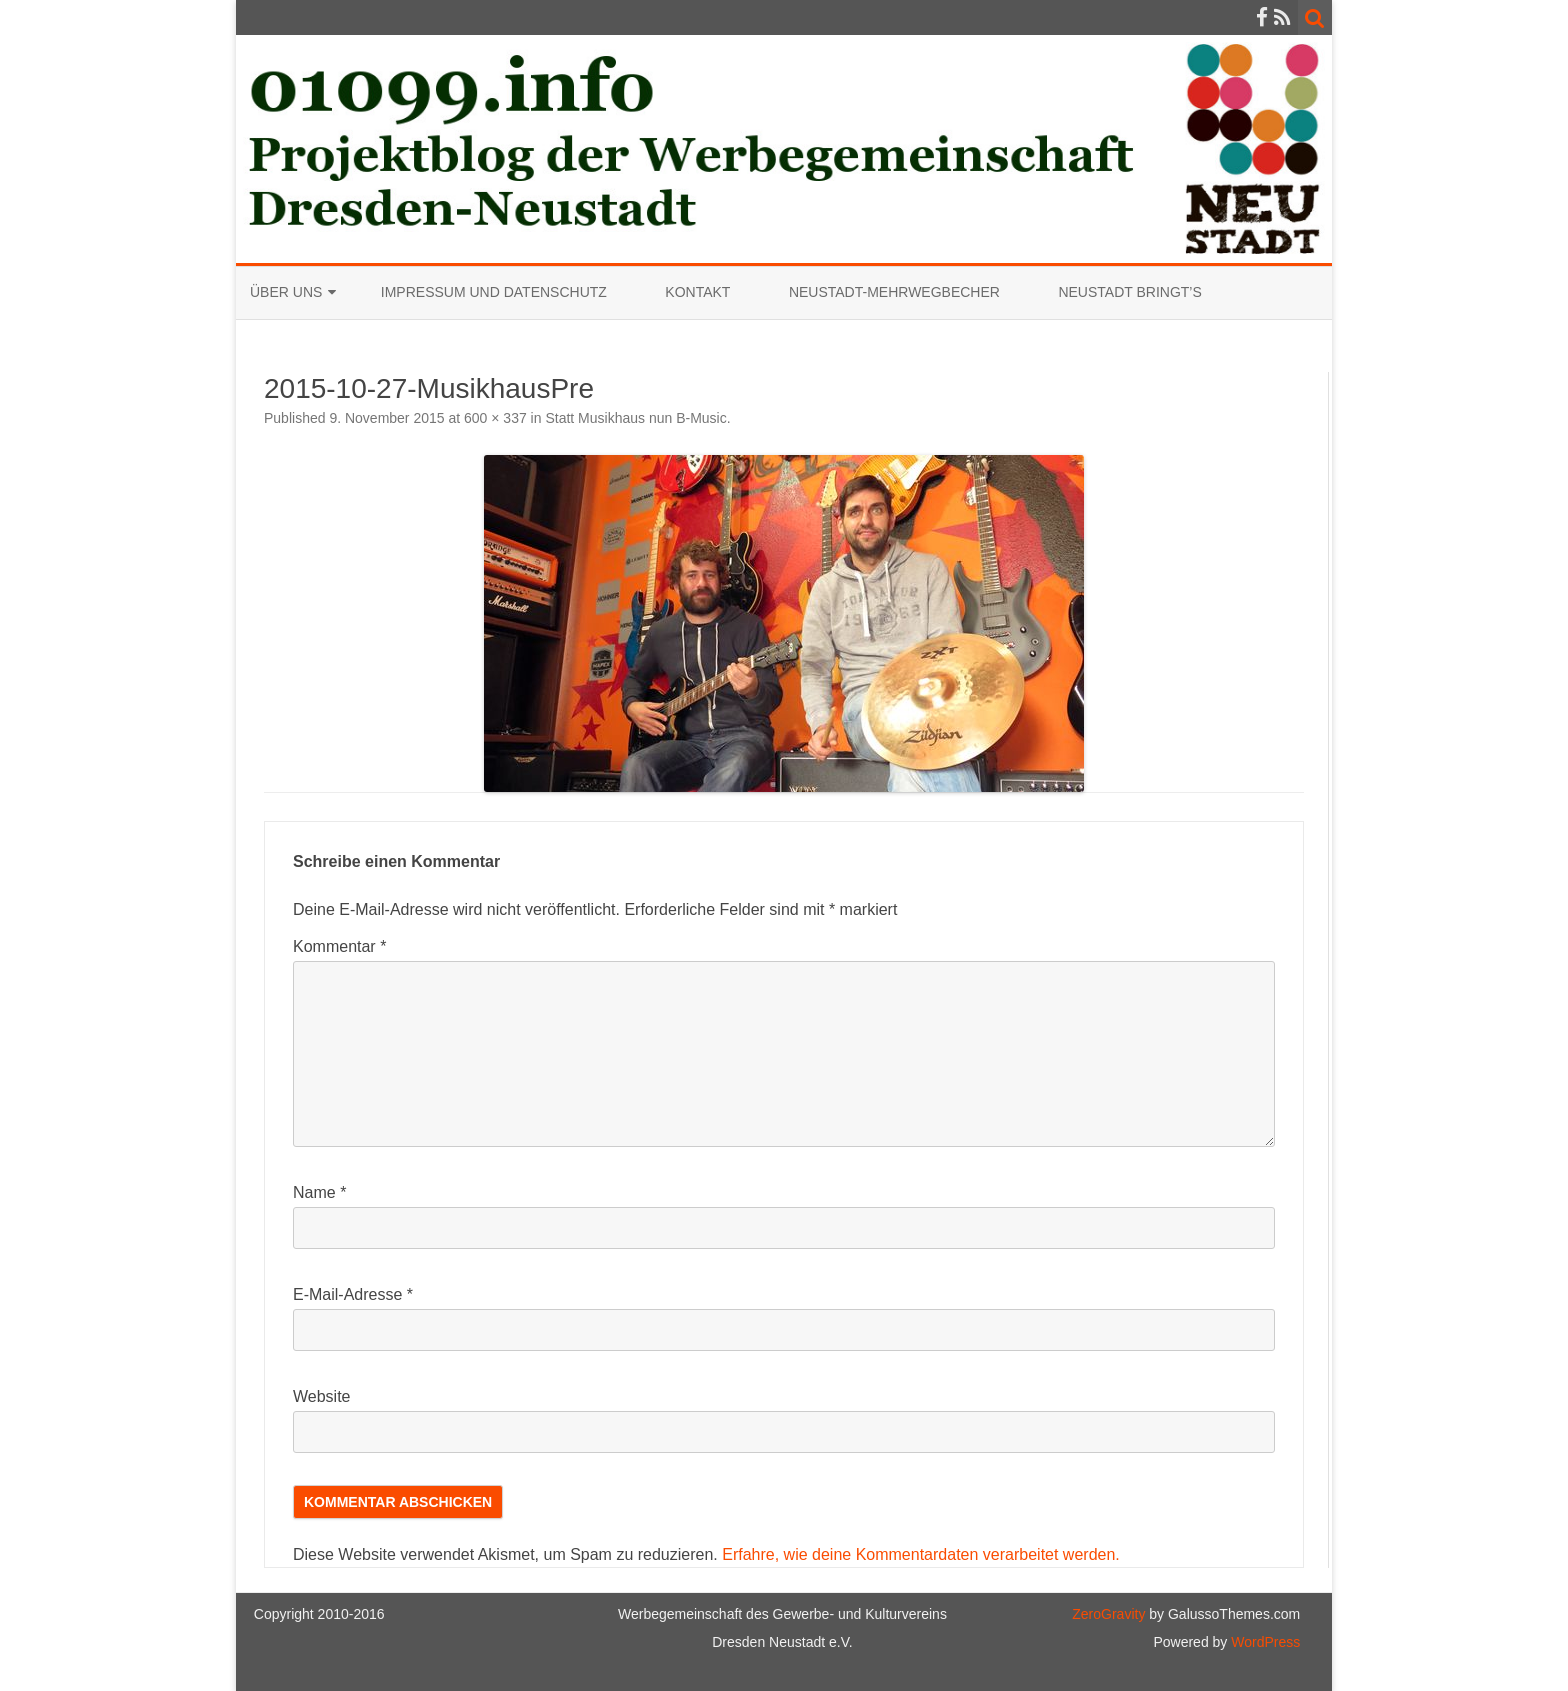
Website (322, 1396)
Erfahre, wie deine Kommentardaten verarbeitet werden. (921, 1554)
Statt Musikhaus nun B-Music (635, 418)
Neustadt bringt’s (1129, 292)
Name (319, 1192)
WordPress (1263, 1642)
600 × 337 (495, 418)
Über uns (286, 292)
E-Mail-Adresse (353, 1294)
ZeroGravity (1108, 1614)
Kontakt (697, 292)
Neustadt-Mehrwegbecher (894, 292)
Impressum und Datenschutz (494, 292)
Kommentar (339, 946)
